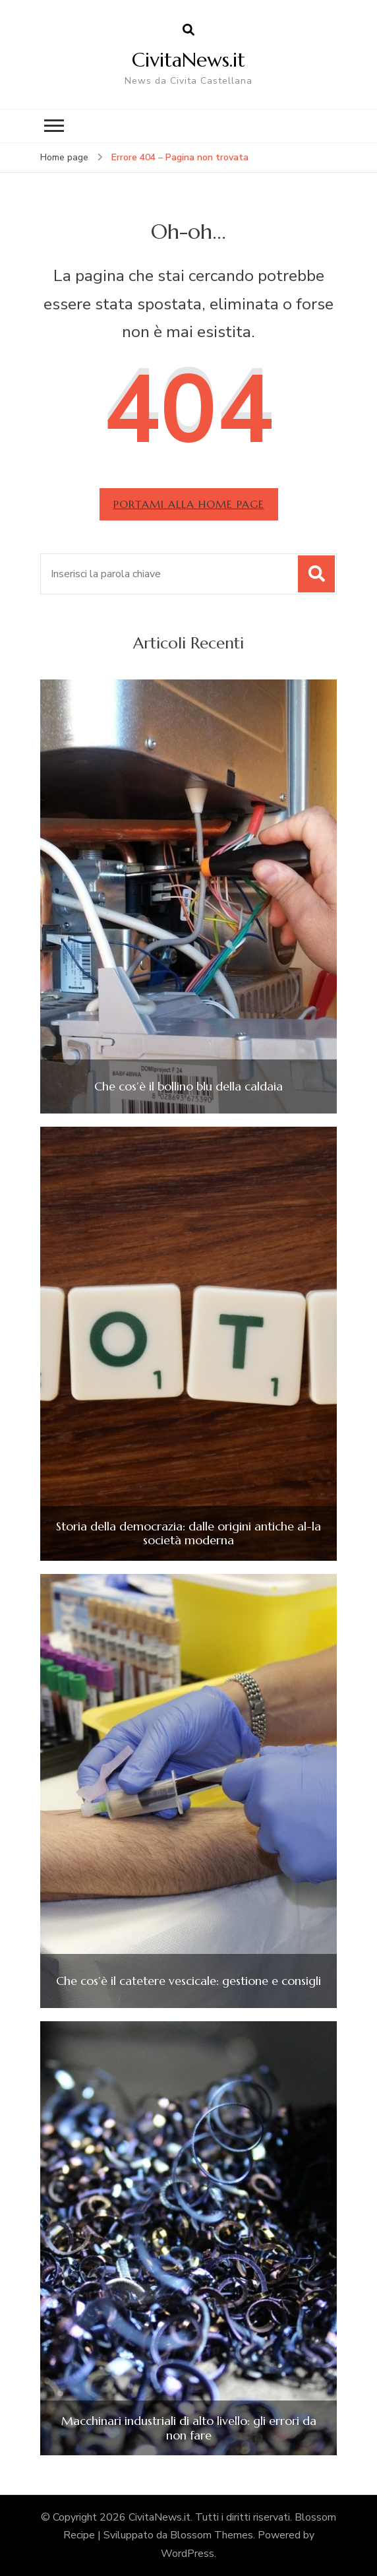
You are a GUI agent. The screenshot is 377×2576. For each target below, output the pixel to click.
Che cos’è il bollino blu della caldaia (188, 1086)
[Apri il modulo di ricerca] (188, 30)
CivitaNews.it (188, 59)
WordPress (187, 2553)
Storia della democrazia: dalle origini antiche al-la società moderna (188, 1533)
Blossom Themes (211, 2535)
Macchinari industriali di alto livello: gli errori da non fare (188, 2428)
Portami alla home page (188, 504)
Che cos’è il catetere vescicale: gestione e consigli (188, 1981)
